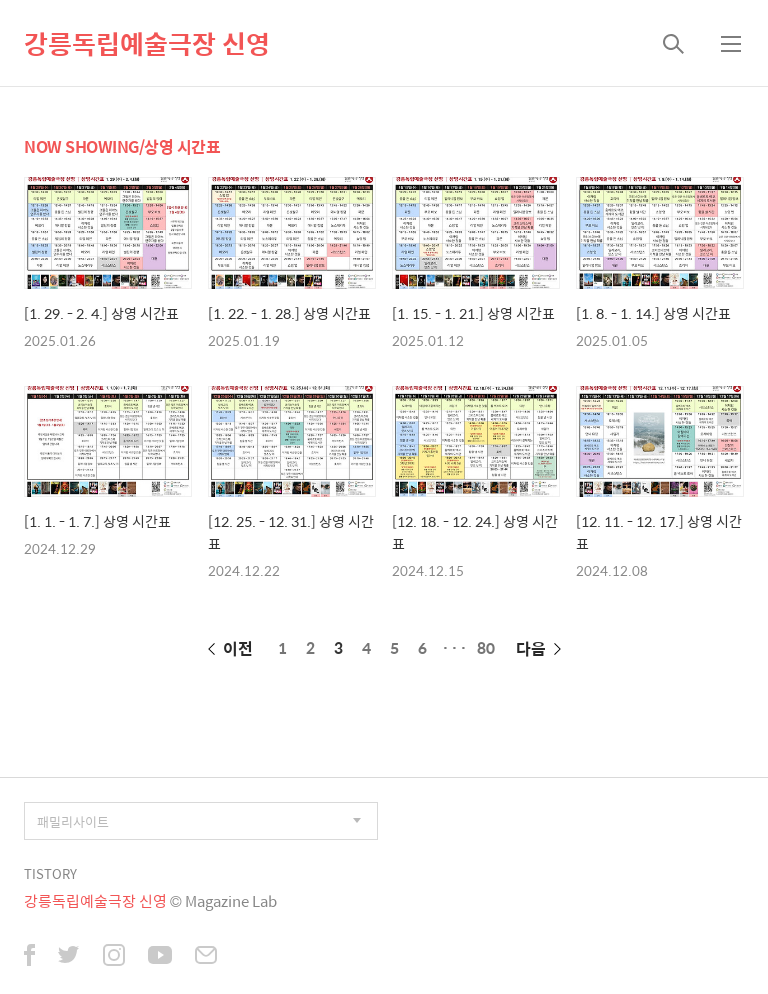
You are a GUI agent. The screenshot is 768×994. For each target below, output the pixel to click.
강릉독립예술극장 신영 (147, 43)
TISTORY (50, 873)
